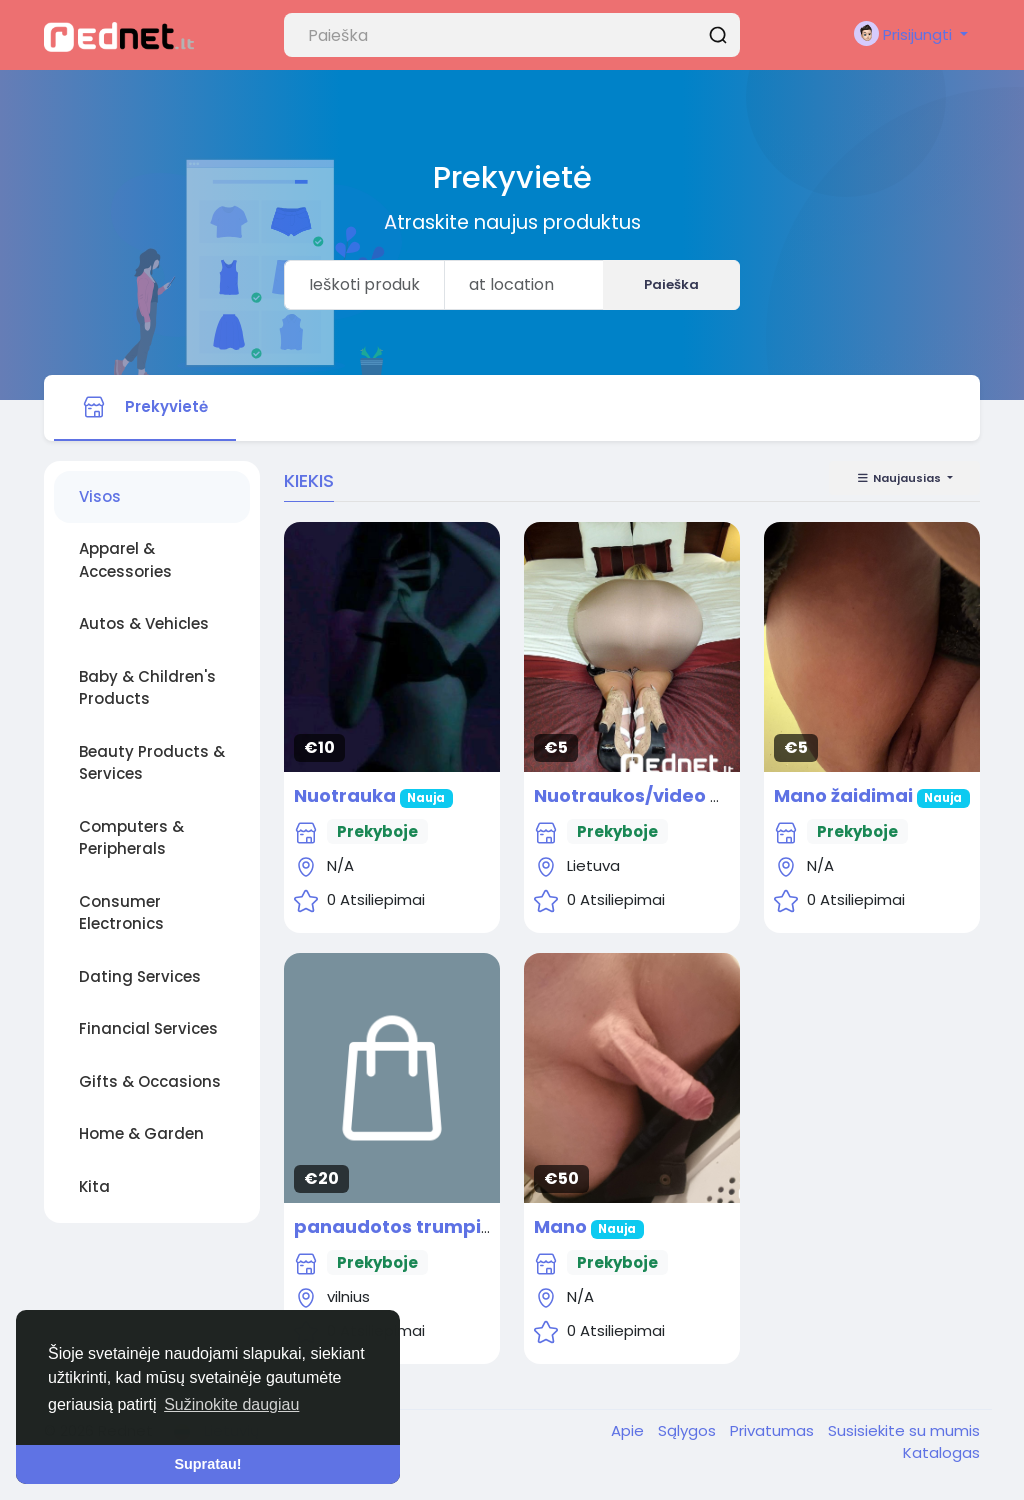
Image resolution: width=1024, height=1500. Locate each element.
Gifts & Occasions (150, 1081)
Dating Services (140, 976)
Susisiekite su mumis (904, 1430)
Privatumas (774, 1430)
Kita (94, 1186)
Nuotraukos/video (620, 795)
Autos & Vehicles (144, 623)
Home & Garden (141, 1133)
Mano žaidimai (845, 795)
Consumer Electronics (121, 913)
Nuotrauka (345, 795)
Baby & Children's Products (147, 688)
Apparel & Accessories (125, 560)
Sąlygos (689, 1430)
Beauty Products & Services (152, 763)
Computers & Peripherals (131, 838)
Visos (100, 496)
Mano (562, 1226)
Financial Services (148, 1028)
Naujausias (900, 478)
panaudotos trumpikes (404, 1226)
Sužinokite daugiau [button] (231, 1404)
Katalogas (941, 1452)
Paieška (671, 284)
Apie (629, 1430)
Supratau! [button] (207, 1464)
